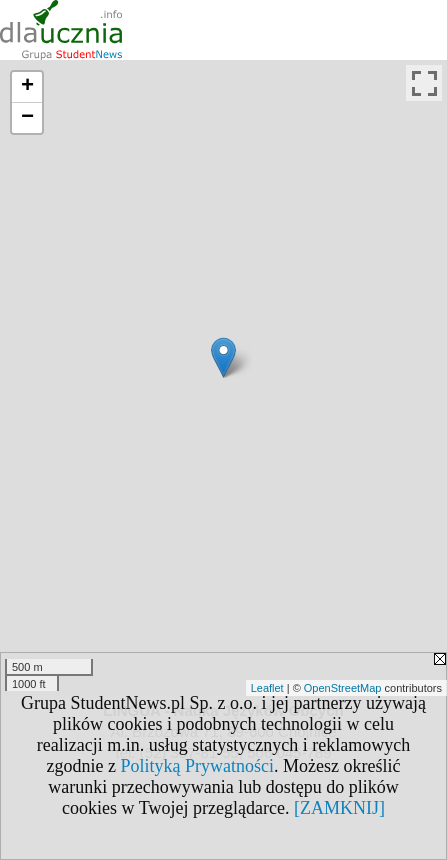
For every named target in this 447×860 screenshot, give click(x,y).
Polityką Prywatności (198, 766)
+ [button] (27, 87)
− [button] (27, 118)
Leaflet (267, 688)
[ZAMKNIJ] (339, 808)
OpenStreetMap (343, 688)
